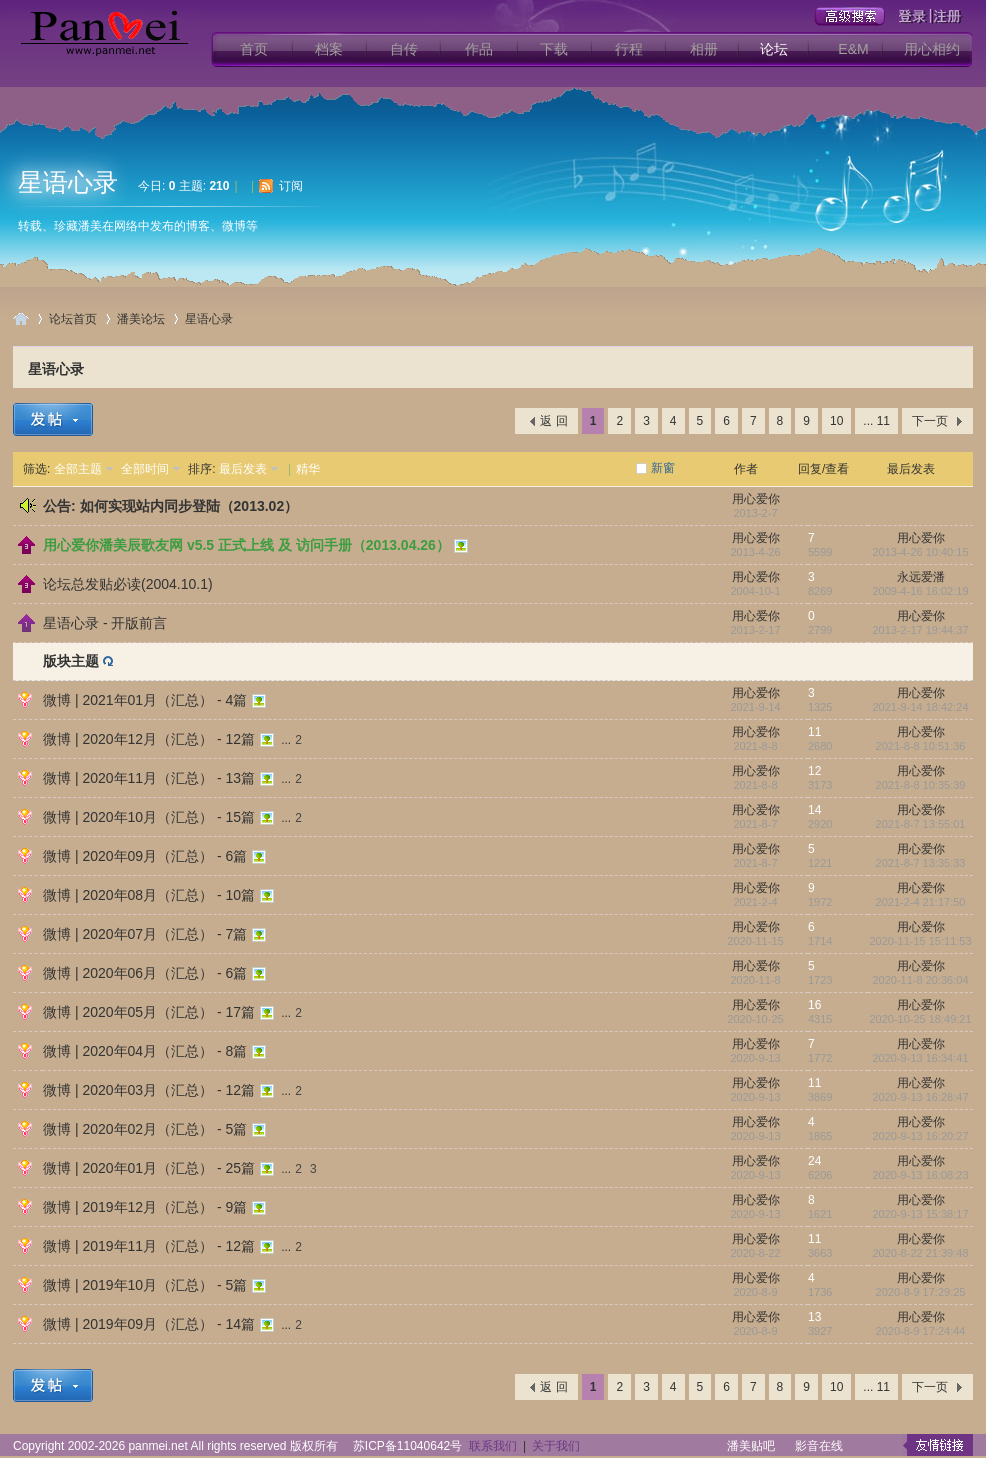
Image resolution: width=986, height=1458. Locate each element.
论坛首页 (73, 319)
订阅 (291, 186)
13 (814, 1317)
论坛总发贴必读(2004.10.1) (128, 584)
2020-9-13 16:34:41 (920, 1058)
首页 (254, 49)
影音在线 (819, 1446)
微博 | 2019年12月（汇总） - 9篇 (145, 1207)
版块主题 (71, 661)
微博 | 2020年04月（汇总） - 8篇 (145, 1051)
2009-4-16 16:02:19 (920, 591)
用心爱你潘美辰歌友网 (21, 318)
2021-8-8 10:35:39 (921, 785)
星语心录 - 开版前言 (105, 623)
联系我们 (493, 1446)
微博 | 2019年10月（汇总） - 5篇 (145, 1285)
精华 (308, 469)
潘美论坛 (141, 319)
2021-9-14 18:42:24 (920, 707)
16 (814, 1005)
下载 (554, 49)
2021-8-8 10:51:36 (921, 746)
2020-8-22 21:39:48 (920, 1253)
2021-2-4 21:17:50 (921, 902)
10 (836, 421)
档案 (329, 49)
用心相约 (932, 49)
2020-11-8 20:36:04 (920, 980)
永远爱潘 (921, 577)
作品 (479, 49)
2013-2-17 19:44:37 (920, 630)
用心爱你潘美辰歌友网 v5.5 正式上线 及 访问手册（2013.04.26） (246, 545)
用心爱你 (756, 499)
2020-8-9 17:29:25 (921, 1292)
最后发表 (243, 469)
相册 (704, 49)
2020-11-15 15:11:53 (920, 941)
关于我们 (556, 1446)
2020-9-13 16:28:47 (920, 1097)
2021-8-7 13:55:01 (921, 824)
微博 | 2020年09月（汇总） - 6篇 (145, 856)
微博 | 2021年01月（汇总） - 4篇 (145, 700)
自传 (404, 49)
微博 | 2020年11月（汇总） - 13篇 (149, 778)
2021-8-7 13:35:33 (921, 863)
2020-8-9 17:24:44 (921, 1331)
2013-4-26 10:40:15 (920, 552)
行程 (629, 49)
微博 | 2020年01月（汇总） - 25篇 (149, 1168)
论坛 (774, 49)
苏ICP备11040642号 (407, 1446)
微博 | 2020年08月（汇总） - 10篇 (149, 895)
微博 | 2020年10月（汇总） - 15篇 (149, 817)
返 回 (553, 421)
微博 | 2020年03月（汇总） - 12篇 (149, 1090)
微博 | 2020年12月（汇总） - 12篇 (149, 739)
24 (814, 1161)
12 (814, 771)
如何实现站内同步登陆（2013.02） (189, 506)
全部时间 (145, 469)
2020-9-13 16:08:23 (920, 1175)
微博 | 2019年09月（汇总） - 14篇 (149, 1324)
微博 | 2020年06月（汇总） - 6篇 (145, 973)
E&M (853, 49)
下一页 (930, 421)
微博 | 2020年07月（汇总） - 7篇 (145, 934)
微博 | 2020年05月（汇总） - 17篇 (149, 1012)
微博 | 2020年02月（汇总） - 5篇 (145, 1129)
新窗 (663, 468)
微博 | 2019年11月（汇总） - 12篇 (149, 1246)
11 (814, 732)
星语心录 (68, 182)
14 (814, 810)
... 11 (876, 421)
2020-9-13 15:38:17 (920, 1214)
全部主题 (78, 469)
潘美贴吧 (751, 1446)
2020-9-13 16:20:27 (920, 1136)
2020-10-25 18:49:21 (920, 1019)
